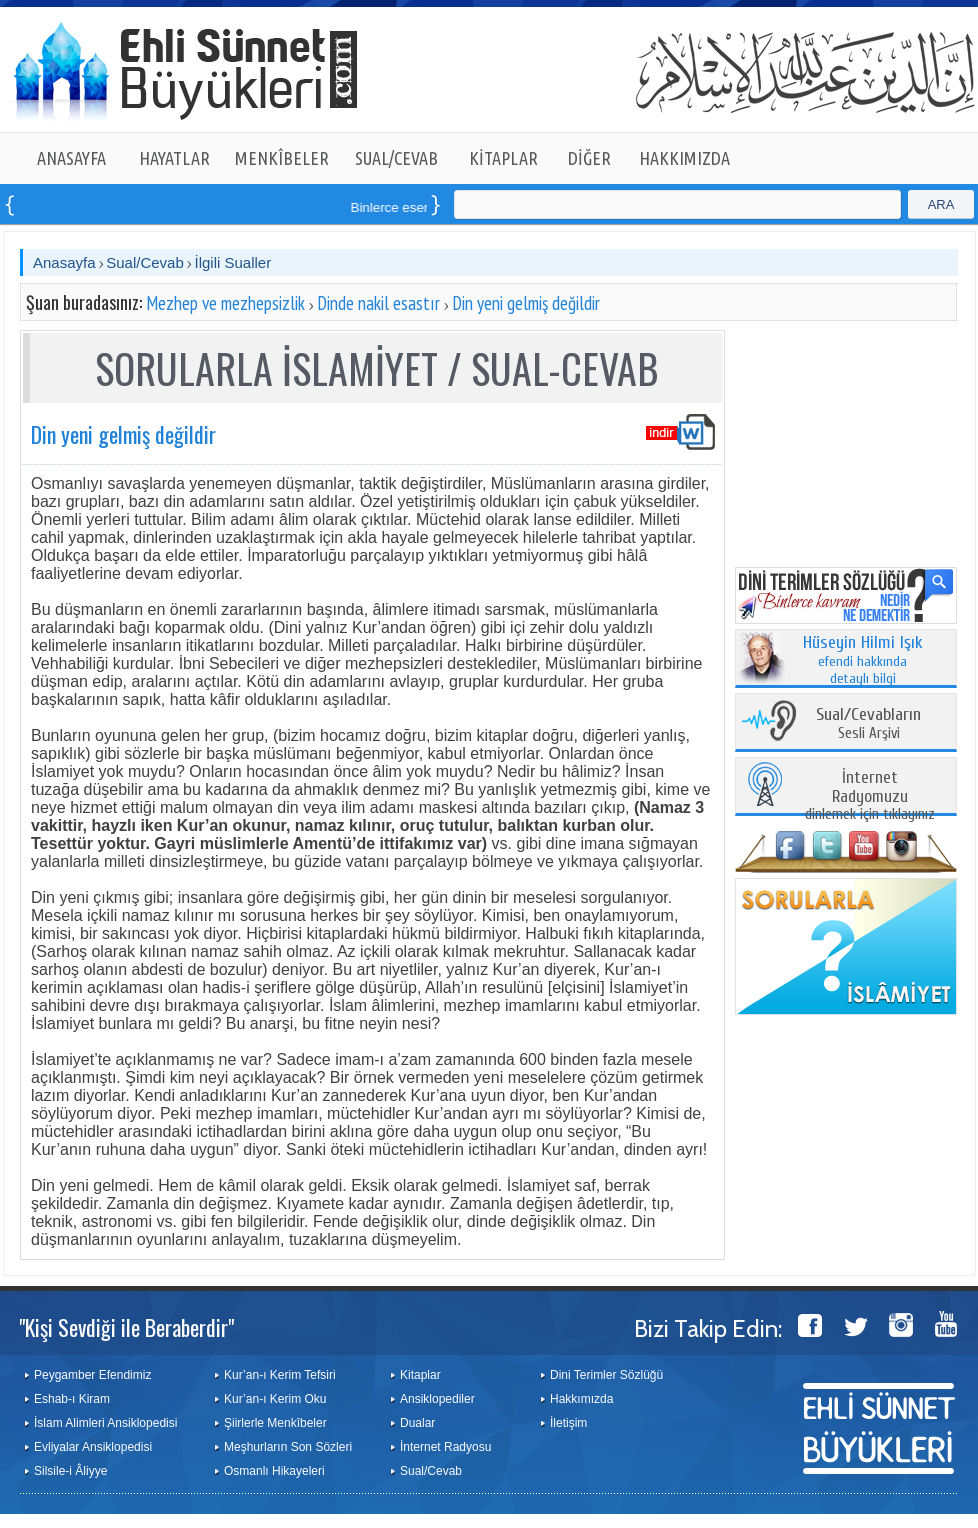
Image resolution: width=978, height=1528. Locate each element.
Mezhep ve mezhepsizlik (225, 303)
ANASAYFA (71, 158)
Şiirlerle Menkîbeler (275, 1423)
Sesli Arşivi (868, 724)
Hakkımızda (581, 1399)
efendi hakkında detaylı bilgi (863, 661)
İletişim (568, 1423)
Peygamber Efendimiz (92, 1375)
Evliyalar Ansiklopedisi (93, 1447)
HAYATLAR (174, 158)
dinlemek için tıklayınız (870, 796)
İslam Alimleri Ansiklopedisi (105, 1423)
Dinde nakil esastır (378, 303)
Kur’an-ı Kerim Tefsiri (280, 1375)
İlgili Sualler (232, 262)
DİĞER (589, 158)
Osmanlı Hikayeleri (274, 1471)
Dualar (417, 1423)
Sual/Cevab (145, 262)
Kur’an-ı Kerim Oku (275, 1399)
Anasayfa (64, 262)
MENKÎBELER (282, 158)
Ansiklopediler (437, 1399)
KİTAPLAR (503, 158)
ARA (941, 204)
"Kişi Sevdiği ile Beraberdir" (126, 1327)
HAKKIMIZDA (684, 158)
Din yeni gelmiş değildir (526, 303)
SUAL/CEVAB (396, 158)
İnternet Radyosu (445, 1447)
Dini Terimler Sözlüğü (606, 1375)
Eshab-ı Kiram (72, 1399)
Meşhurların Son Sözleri (288, 1447)
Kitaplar (420, 1375)
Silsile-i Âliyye (70, 1471)
